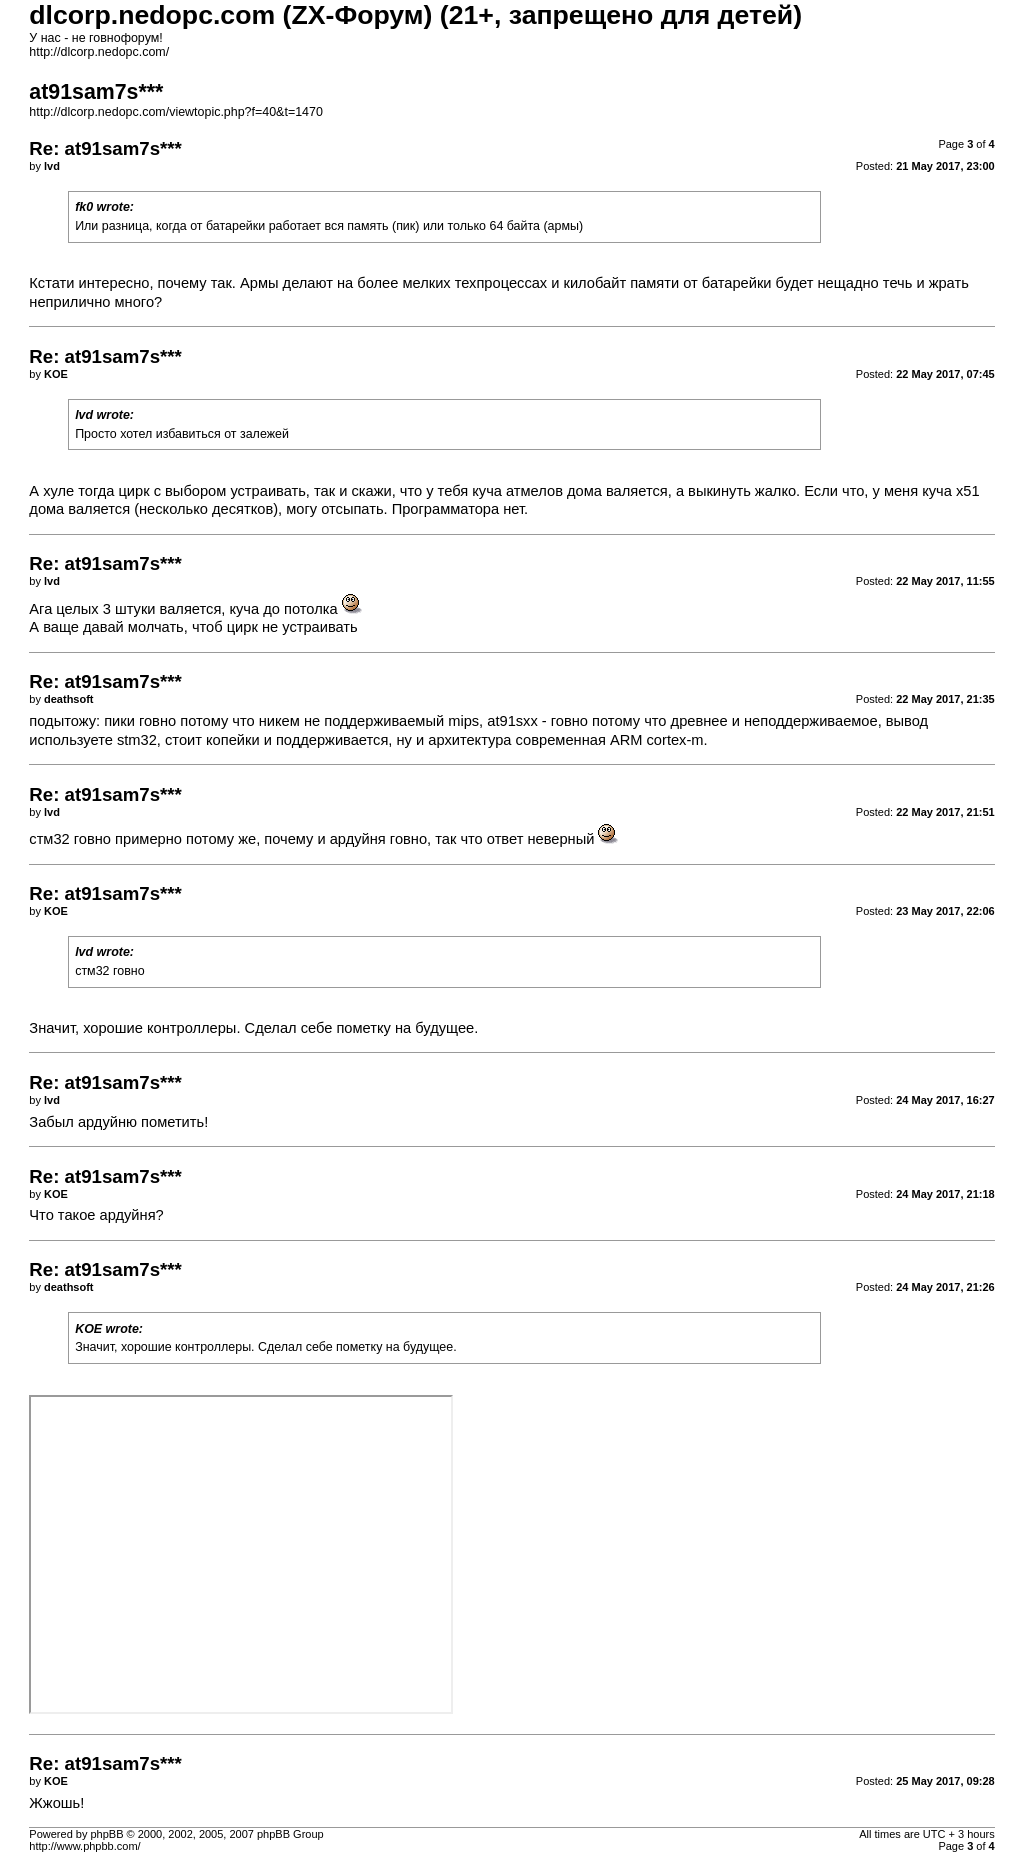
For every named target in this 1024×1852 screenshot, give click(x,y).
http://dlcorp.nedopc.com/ (99, 52)
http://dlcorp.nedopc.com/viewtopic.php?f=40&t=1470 (176, 112)
